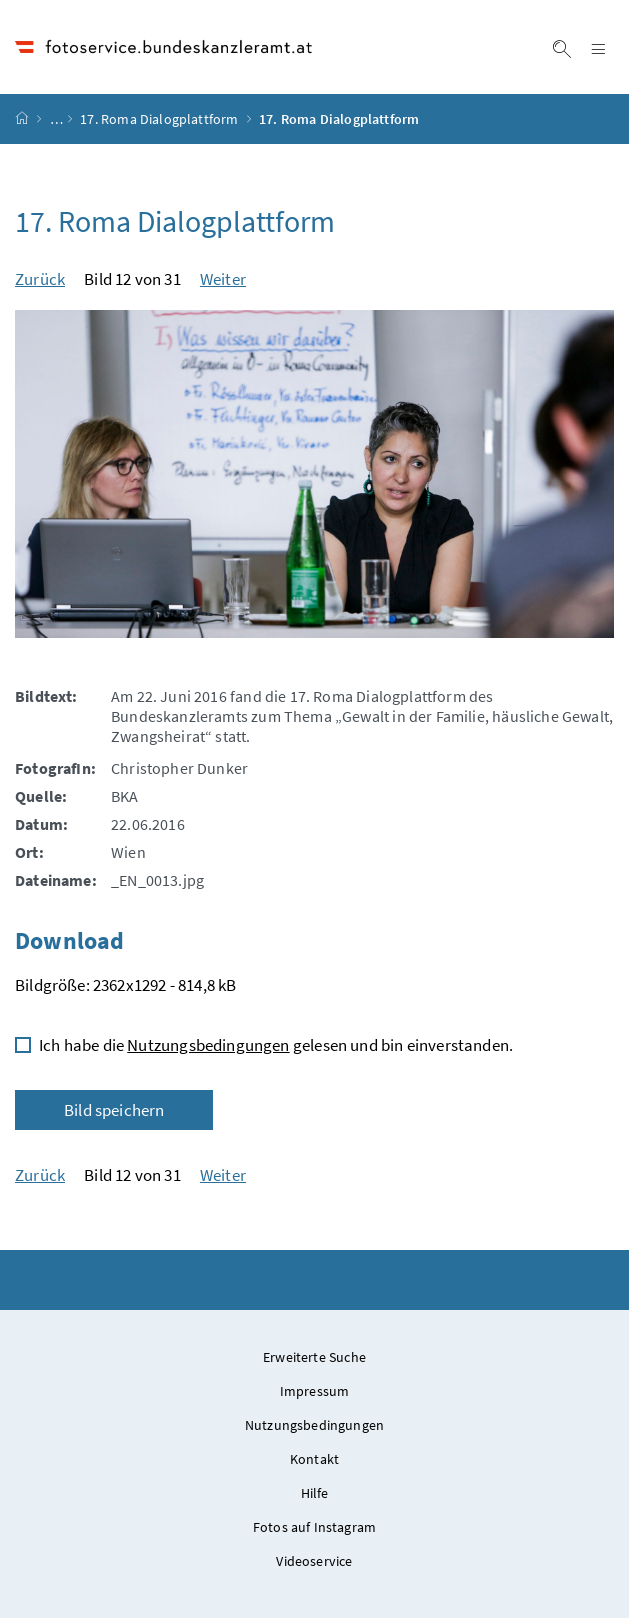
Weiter (223, 279)
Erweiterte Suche (314, 1357)
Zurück (40, 279)
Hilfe (315, 1493)
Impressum (315, 1391)
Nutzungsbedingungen (208, 1045)
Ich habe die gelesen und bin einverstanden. (276, 1045)
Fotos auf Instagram (314, 1527)
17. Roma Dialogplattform (159, 119)
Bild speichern (114, 1110)
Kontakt (314, 1459)
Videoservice (314, 1561)
